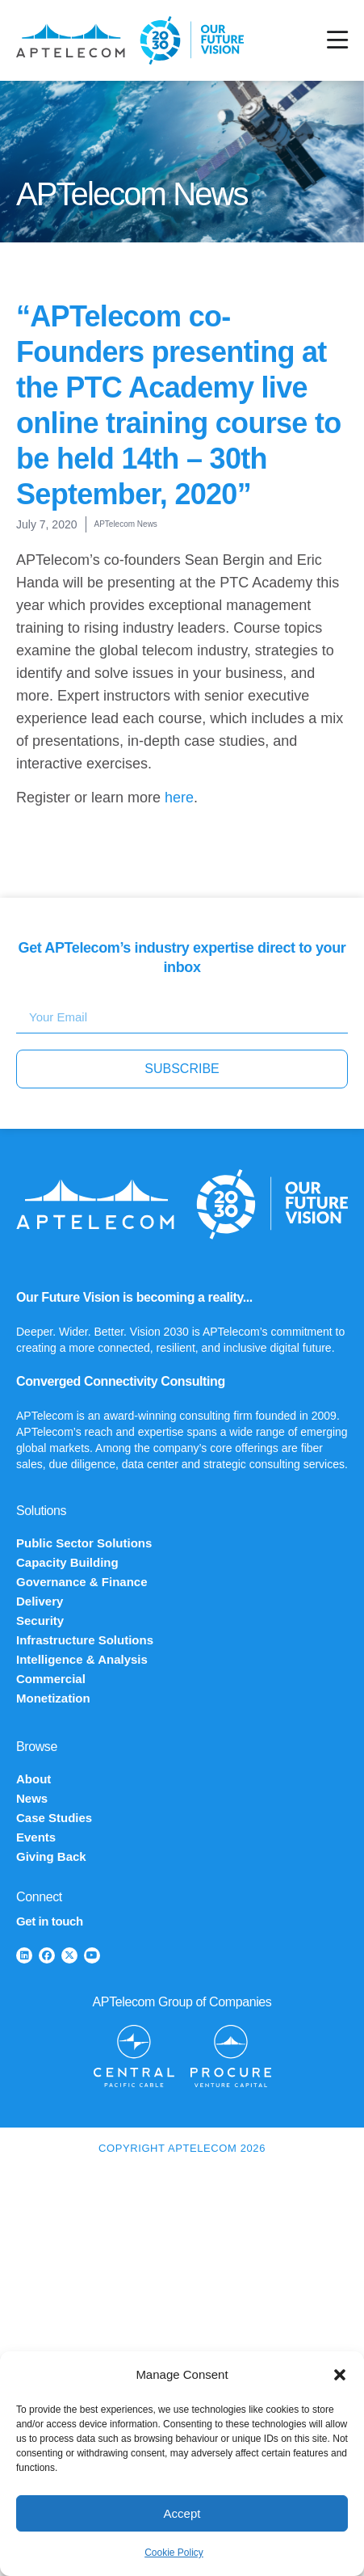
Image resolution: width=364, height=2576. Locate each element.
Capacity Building (67, 1562)
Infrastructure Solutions (84, 1640)
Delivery (39, 1601)
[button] (340, 2375)
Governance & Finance (82, 1582)
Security (40, 1620)
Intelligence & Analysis (82, 1659)
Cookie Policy (173, 2552)
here (179, 797)
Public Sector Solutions (84, 1543)
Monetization (53, 1698)
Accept (182, 2513)
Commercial (51, 1679)
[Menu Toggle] (337, 40)
